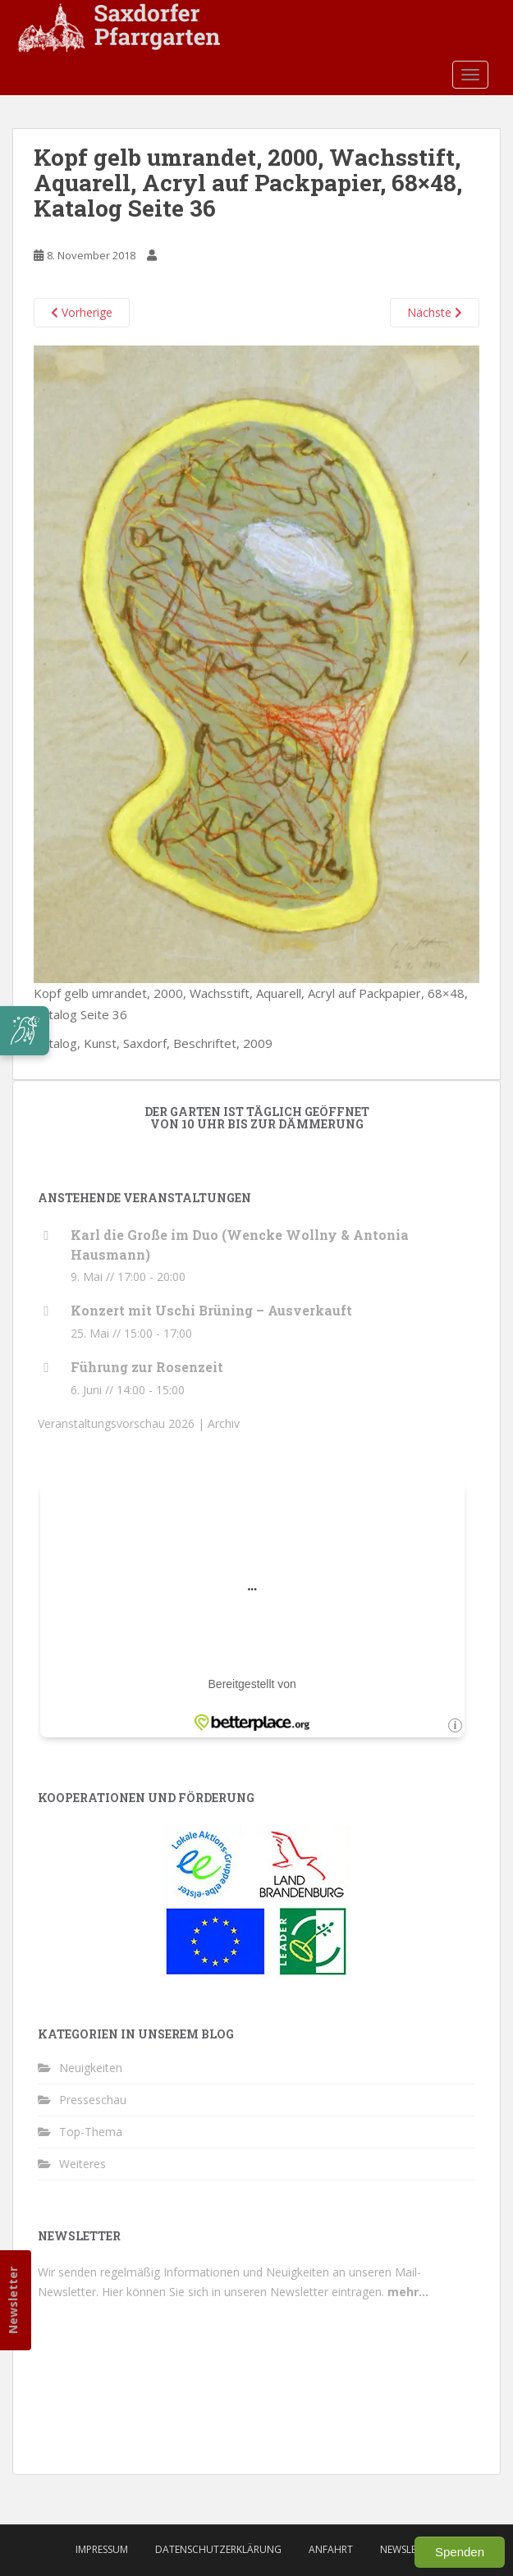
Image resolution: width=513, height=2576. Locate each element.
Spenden (459, 2552)
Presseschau (92, 2099)
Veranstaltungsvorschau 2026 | (123, 1423)
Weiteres (82, 2163)
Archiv (224, 1423)
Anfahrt (331, 2549)
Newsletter (13, 2300)
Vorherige (81, 312)
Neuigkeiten (90, 2067)
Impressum (102, 2549)
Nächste (434, 312)
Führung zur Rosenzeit (147, 1366)
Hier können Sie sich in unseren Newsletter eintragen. (265, 2291)
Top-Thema (90, 2131)
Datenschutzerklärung (218, 2549)
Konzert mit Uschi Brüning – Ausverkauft (211, 1310)
